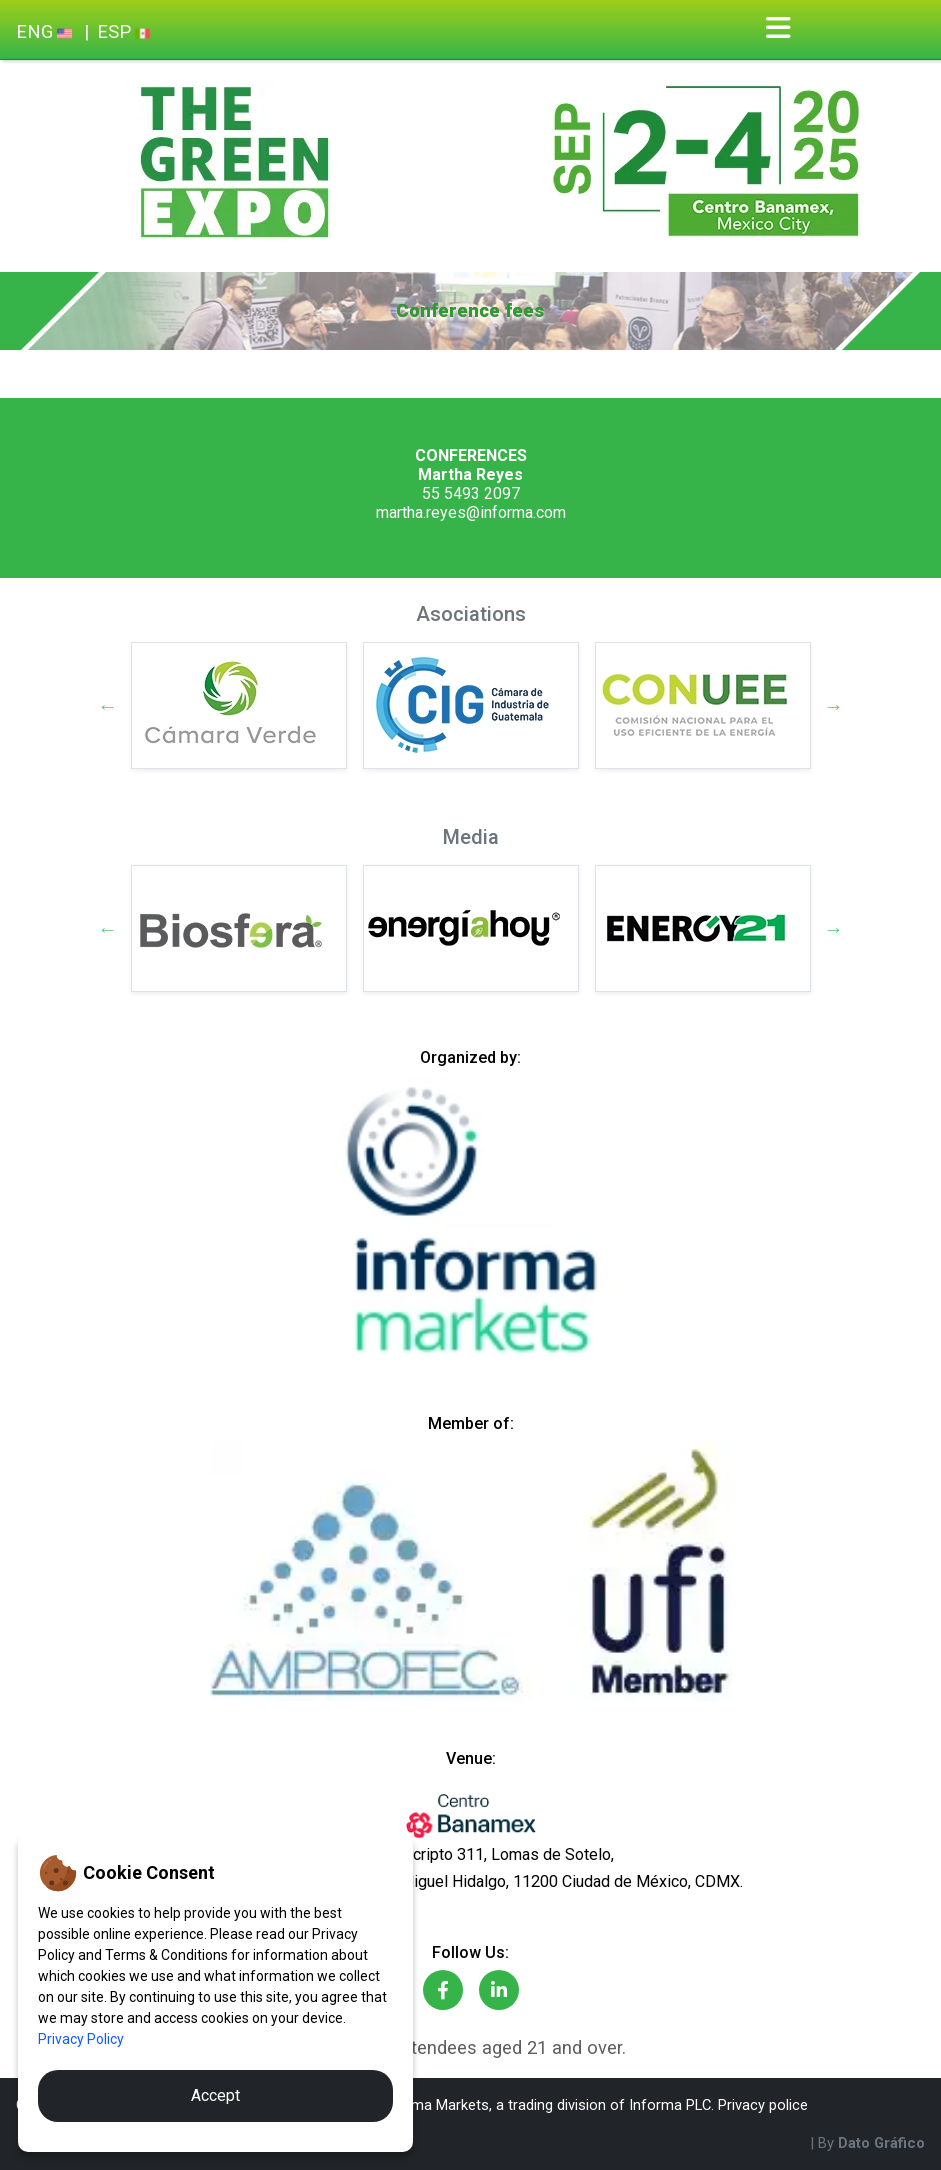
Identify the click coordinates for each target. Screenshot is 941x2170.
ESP (123, 31)
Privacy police (763, 2105)
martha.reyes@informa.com (471, 512)
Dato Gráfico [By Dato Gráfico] (881, 2143)
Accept (215, 2095)
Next (834, 706)
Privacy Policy (81, 2039)
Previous (108, 706)
